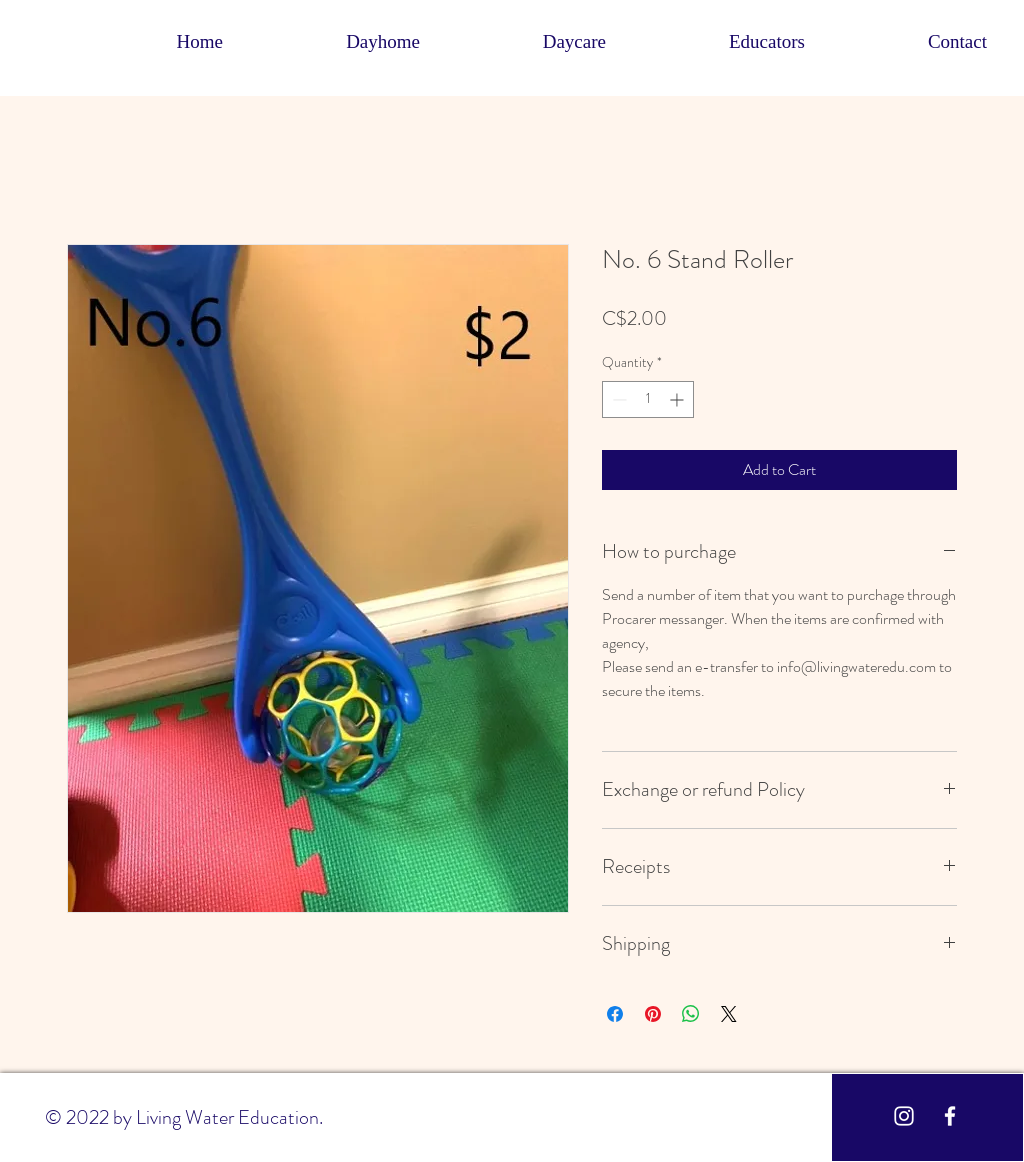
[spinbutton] (648, 399)
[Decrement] (617, 399)
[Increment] (678, 399)
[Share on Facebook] (615, 1014)
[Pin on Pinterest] (653, 1014)
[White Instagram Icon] (904, 1116)
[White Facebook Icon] (950, 1116)
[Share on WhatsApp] (691, 1014)
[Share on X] (729, 1014)
